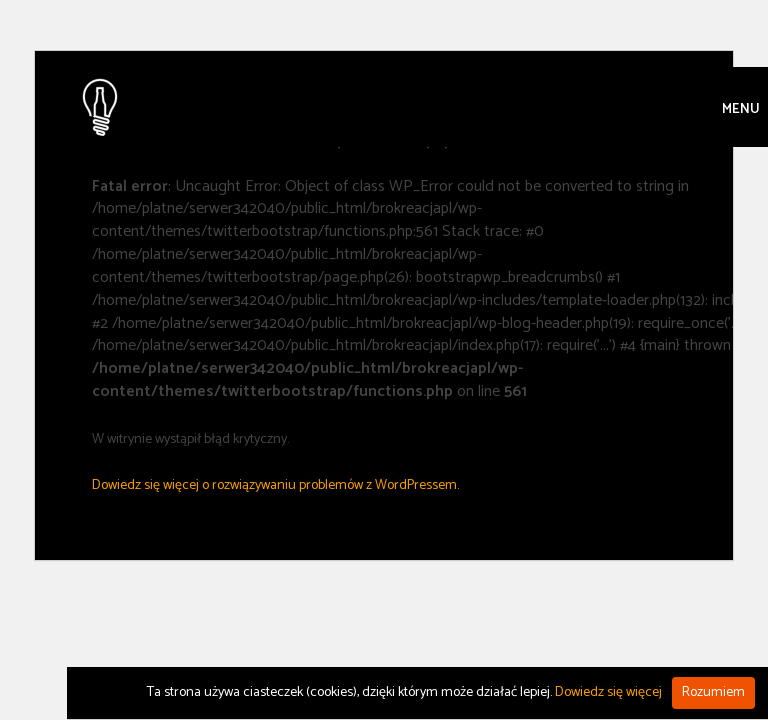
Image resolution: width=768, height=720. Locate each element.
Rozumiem (713, 692)
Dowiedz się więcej (608, 692)
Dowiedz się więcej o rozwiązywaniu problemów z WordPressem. (275, 485)
